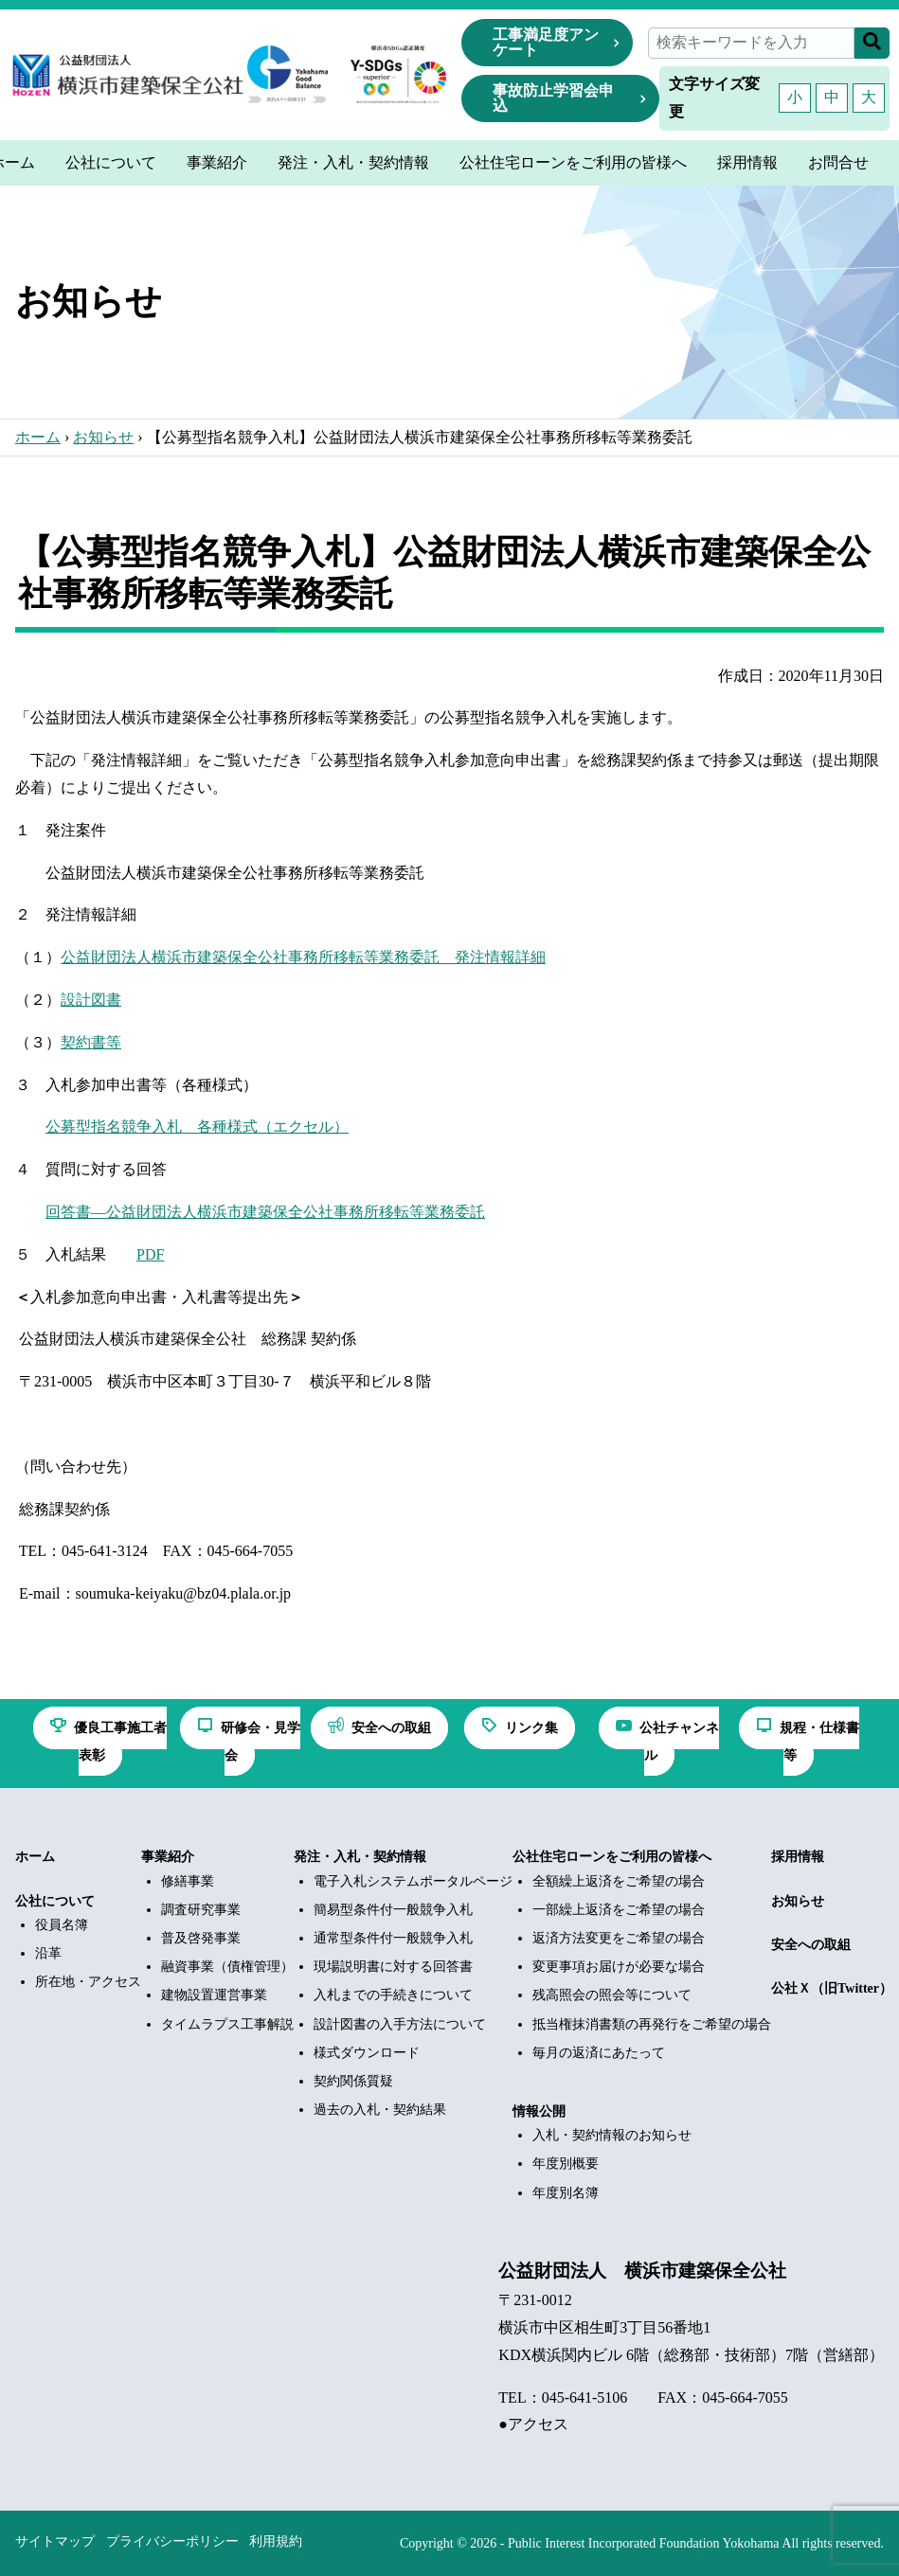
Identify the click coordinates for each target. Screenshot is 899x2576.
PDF (150, 1254)
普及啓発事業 (201, 1938)
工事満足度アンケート (546, 42)
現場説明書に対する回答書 (393, 1966)
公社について (55, 1901)
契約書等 (91, 1042)
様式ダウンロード (367, 2053)
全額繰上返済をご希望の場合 (618, 1881)
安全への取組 (811, 1945)
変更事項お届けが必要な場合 (618, 1966)
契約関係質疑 (353, 2081)
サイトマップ (55, 2541)
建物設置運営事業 (214, 1995)
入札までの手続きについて (393, 1995)
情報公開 (539, 2111)
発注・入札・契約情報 (360, 1857)
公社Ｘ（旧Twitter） (831, 1988)
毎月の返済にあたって (598, 2053)
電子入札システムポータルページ (413, 1881)
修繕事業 (187, 1881)
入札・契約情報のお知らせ (612, 2135)
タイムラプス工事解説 (227, 2024)
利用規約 (275, 2541)
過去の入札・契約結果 (380, 2109)
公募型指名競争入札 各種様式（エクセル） (197, 1126)
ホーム (38, 437)
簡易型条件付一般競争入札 (393, 1910)
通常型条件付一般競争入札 (393, 1938)
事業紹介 (167, 1857)
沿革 (48, 1953)
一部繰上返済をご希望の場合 (618, 1910)
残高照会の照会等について (612, 1995)
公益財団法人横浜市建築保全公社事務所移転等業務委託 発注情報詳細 (303, 957)
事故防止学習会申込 (553, 98)
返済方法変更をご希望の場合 (618, 1938)
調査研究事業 (201, 1910)
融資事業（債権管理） (227, 1966)
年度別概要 (565, 2163)
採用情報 (797, 1857)
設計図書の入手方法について (400, 2024)
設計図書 (91, 1000)
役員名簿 (61, 1925)
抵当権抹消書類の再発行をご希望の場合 (651, 2024)
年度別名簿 (565, 2193)
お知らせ (103, 437)
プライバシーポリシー (172, 2541)
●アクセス (533, 2424)
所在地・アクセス (88, 1982)
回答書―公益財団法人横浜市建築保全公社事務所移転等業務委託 (265, 1212)
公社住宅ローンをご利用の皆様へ (611, 1857)
